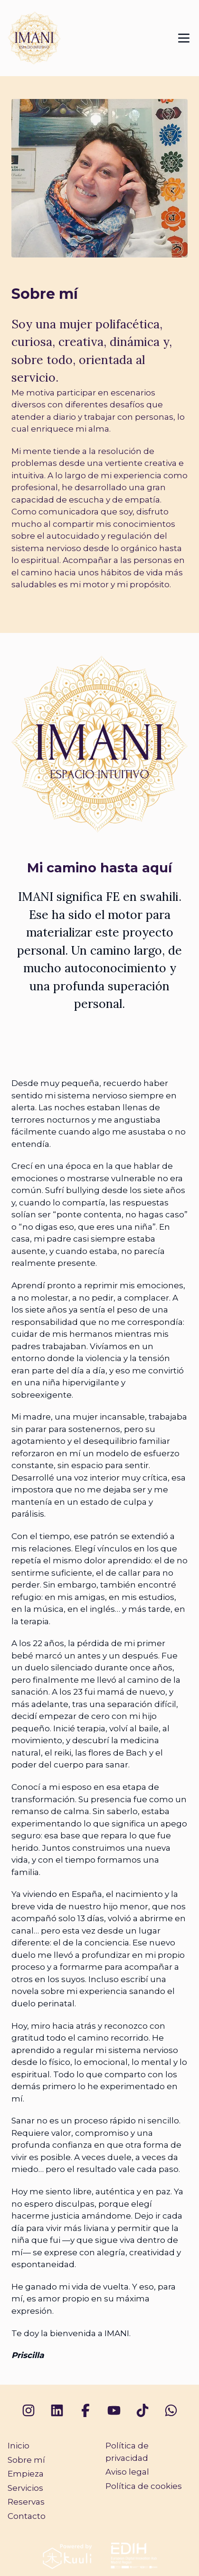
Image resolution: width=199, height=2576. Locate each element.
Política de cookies (143, 2486)
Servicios (25, 2488)
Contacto (27, 2516)
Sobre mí (26, 2460)
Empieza (26, 2473)
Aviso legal (127, 2472)
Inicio (18, 2445)
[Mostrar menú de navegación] (183, 38)
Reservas (26, 2502)
